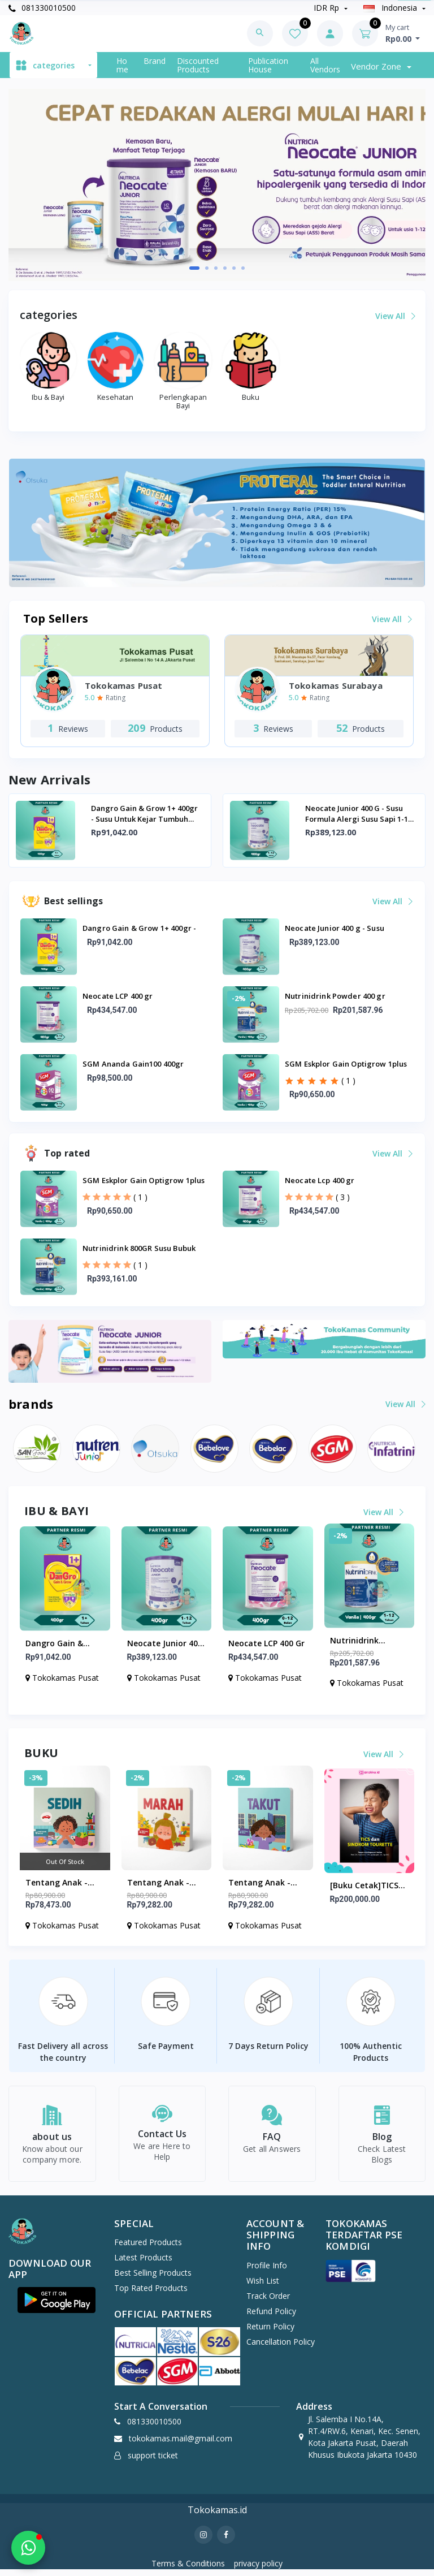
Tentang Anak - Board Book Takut (264, 1883)
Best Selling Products (153, 2279)
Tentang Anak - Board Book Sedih (60, 1883)
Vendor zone (377, 66)
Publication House (268, 65)
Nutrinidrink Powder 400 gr (358, 1641)
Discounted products (198, 65)
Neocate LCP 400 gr (266, 1643)
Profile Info (266, 2271)
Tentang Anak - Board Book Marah (164, 1883)
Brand (155, 60)
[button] (194, 268)
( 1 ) (348, 1080)
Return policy (270, 2332)
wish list (262, 2286)
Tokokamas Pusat (62, 1677)
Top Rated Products (151, 2294)
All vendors (325, 65)
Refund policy (271, 2317)
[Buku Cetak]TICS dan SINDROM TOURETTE (364, 1886)
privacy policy (258, 2570)
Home (122, 65)
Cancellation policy (280, 2347)
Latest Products (143, 2264)
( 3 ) (343, 1197)
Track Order (268, 2302)
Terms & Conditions (188, 2570)
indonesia (391, 7)
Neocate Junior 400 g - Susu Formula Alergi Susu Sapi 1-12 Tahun (358, 814)
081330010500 (42, 7)
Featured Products (148, 2248)
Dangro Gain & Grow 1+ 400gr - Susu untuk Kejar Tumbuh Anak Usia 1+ (144, 814)
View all (394, 315)
